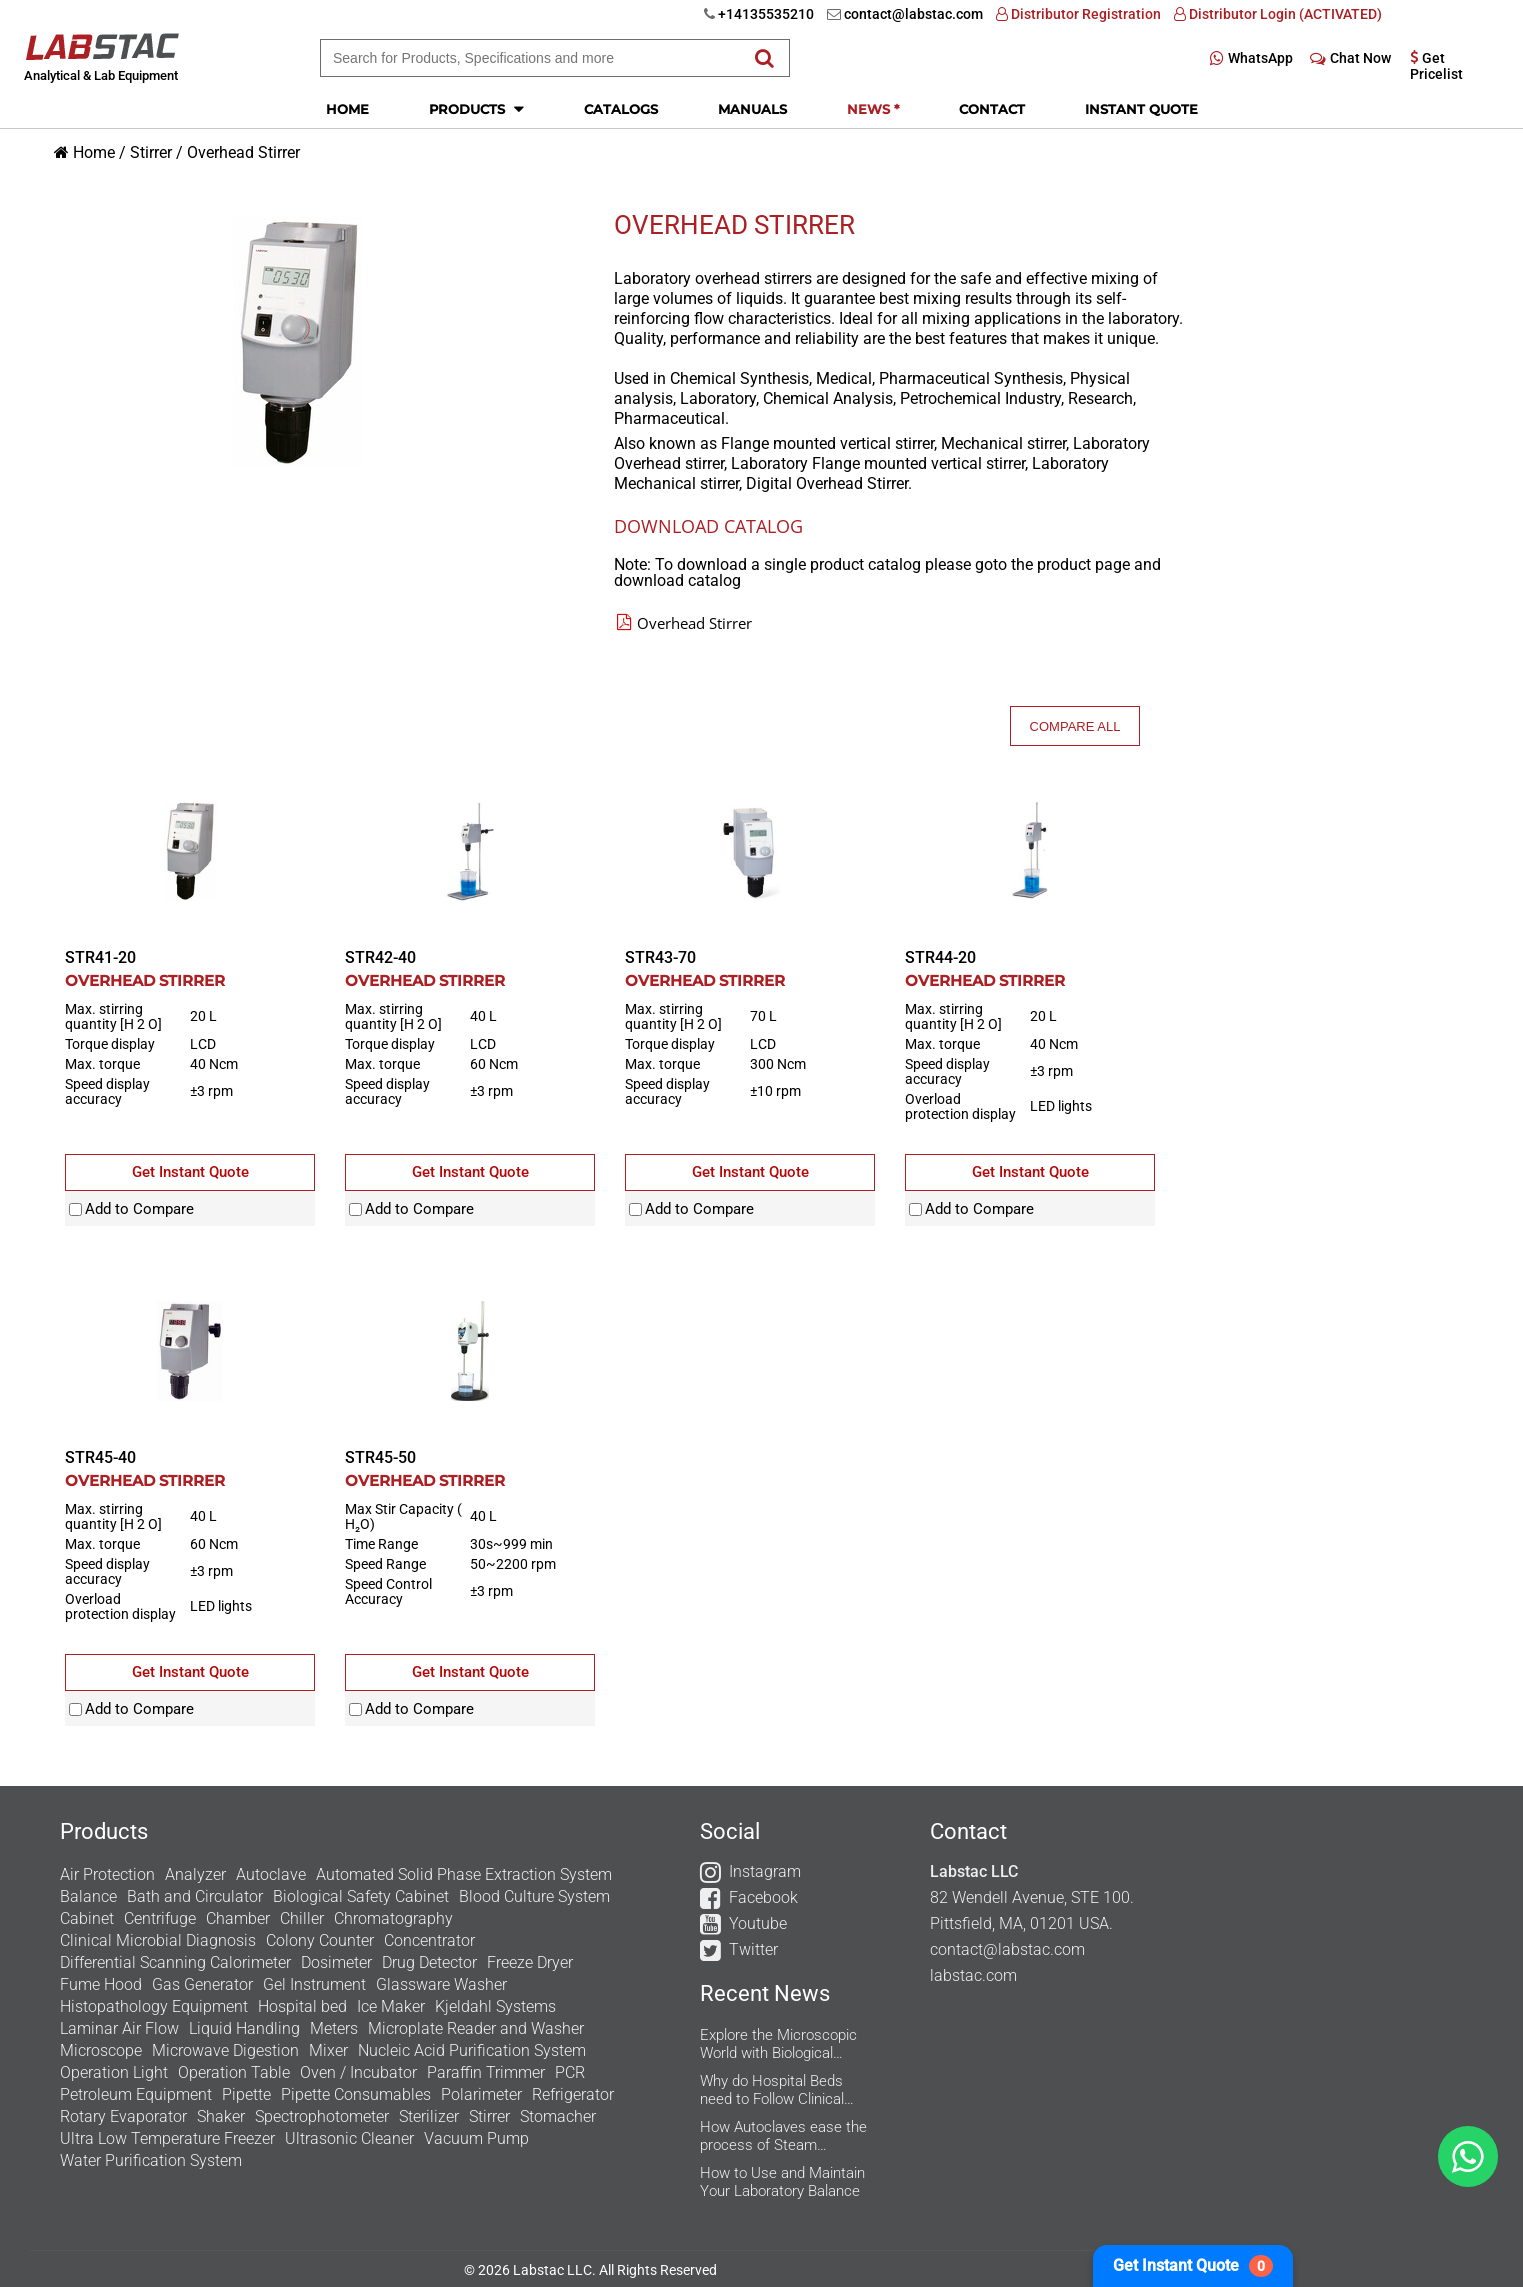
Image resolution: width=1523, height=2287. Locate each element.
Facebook (763, 1897)
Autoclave (271, 1874)
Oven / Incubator (358, 2072)
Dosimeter (336, 1962)
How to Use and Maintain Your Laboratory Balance (782, 2182)
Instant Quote (1141, 109)
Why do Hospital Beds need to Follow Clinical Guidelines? (772, 2090)
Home (347, 109)
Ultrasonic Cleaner (349, 2138)
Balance (88, 1896)
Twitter (753, 1949)
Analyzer (195, 1874)
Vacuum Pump (476, 2138)
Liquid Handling (244, 2028)
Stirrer (151, 152)
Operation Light (114, 2072)
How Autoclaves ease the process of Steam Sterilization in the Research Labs (783, 2136)
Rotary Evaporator (123, 2116)
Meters (334, 2028)
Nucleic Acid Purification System (472, 2050)
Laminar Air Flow (119, 2028)
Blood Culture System (534, 1896)
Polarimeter (481, 2094)
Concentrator (429, 1940)
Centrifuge (160, 1918)
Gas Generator (202, 1984)
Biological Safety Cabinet (361, 1896)
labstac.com (973, 1975)
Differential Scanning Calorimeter (175, 1962)
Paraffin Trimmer (486, 2072)
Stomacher (558, 2116)
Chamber (238, 1918)
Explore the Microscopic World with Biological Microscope (778, 2044)
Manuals (752, 109)
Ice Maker (391, 2006)
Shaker (221, 2116)
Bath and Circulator (195, 1896)
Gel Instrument (314, 1984)
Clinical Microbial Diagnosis (158, 1940)
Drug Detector (429, 1962)
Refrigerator (573, 2094)
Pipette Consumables (356, 2094)
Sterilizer (429, 2116)
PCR (570, 2072)
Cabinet (87, 1918)
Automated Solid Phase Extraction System (464, 1874)
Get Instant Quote (1193, 2266)
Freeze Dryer (530, 1962)
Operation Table (234, 2072)
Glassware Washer (441, 1984)
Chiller (302, 1918)
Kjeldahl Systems (495, 2006)
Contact (992, 109)
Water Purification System (151, 2160)
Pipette (246, 2094)
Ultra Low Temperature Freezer (167, 2138)
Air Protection (107, 1874)
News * (873, 109)
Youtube (758, 1923)
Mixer (328, 2050)
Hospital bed (302, 2006)
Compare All (1075, 726)
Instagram (765, 1871)
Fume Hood (101, 1984)
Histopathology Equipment (154, 2006)
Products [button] (476, 108)
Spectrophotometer (322, 2116)
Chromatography (393, 1918)
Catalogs (621, 109)
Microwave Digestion (225, 2050)
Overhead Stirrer (243, 152)
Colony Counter (320, 1940)
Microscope (101, 2050)
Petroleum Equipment (136, 2094)
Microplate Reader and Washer (476, 2028)
